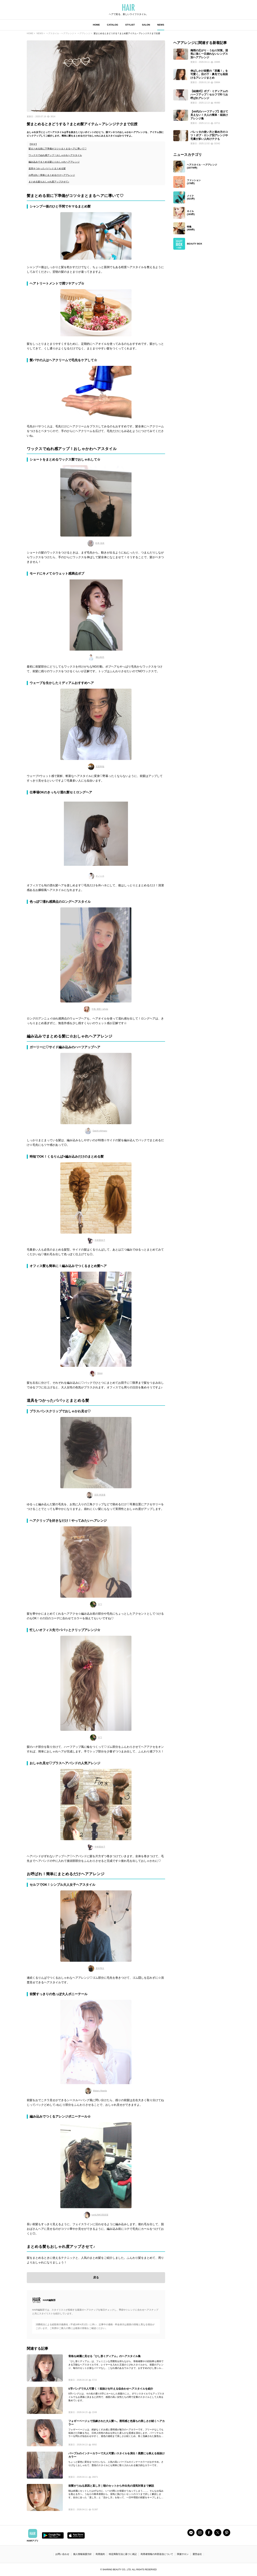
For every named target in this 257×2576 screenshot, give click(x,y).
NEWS (160, 24)
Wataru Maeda (96, 2091)
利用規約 (100, 2554)
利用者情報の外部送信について (157, 2554)
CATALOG (112, 24)
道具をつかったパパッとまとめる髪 (47, 168)
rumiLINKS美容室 (96, 2215)
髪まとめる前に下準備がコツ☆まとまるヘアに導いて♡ (58, 148)
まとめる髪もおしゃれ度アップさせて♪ (49, 181)
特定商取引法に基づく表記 (123, 2554)
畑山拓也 (96, 657)
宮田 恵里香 (95, 1495)
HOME (96, 24)
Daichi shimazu (96, 1131)
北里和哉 (96, 767)
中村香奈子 (96, 1240)
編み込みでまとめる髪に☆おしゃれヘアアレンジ (54, 161)
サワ (96, 1604)
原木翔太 (96, 1968)
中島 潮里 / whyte (96, 1009)
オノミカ (96, 876)
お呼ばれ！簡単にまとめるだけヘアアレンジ (52, 175)
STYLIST (130, 24)
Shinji (95, 1373)
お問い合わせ (62, 2554)
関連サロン (183, 2554)
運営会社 (197, 2554)
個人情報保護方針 (82, 2554)
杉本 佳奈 (95, 543)
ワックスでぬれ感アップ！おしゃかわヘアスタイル (55, 155)
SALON (146, 24)
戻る (96, 2277)
